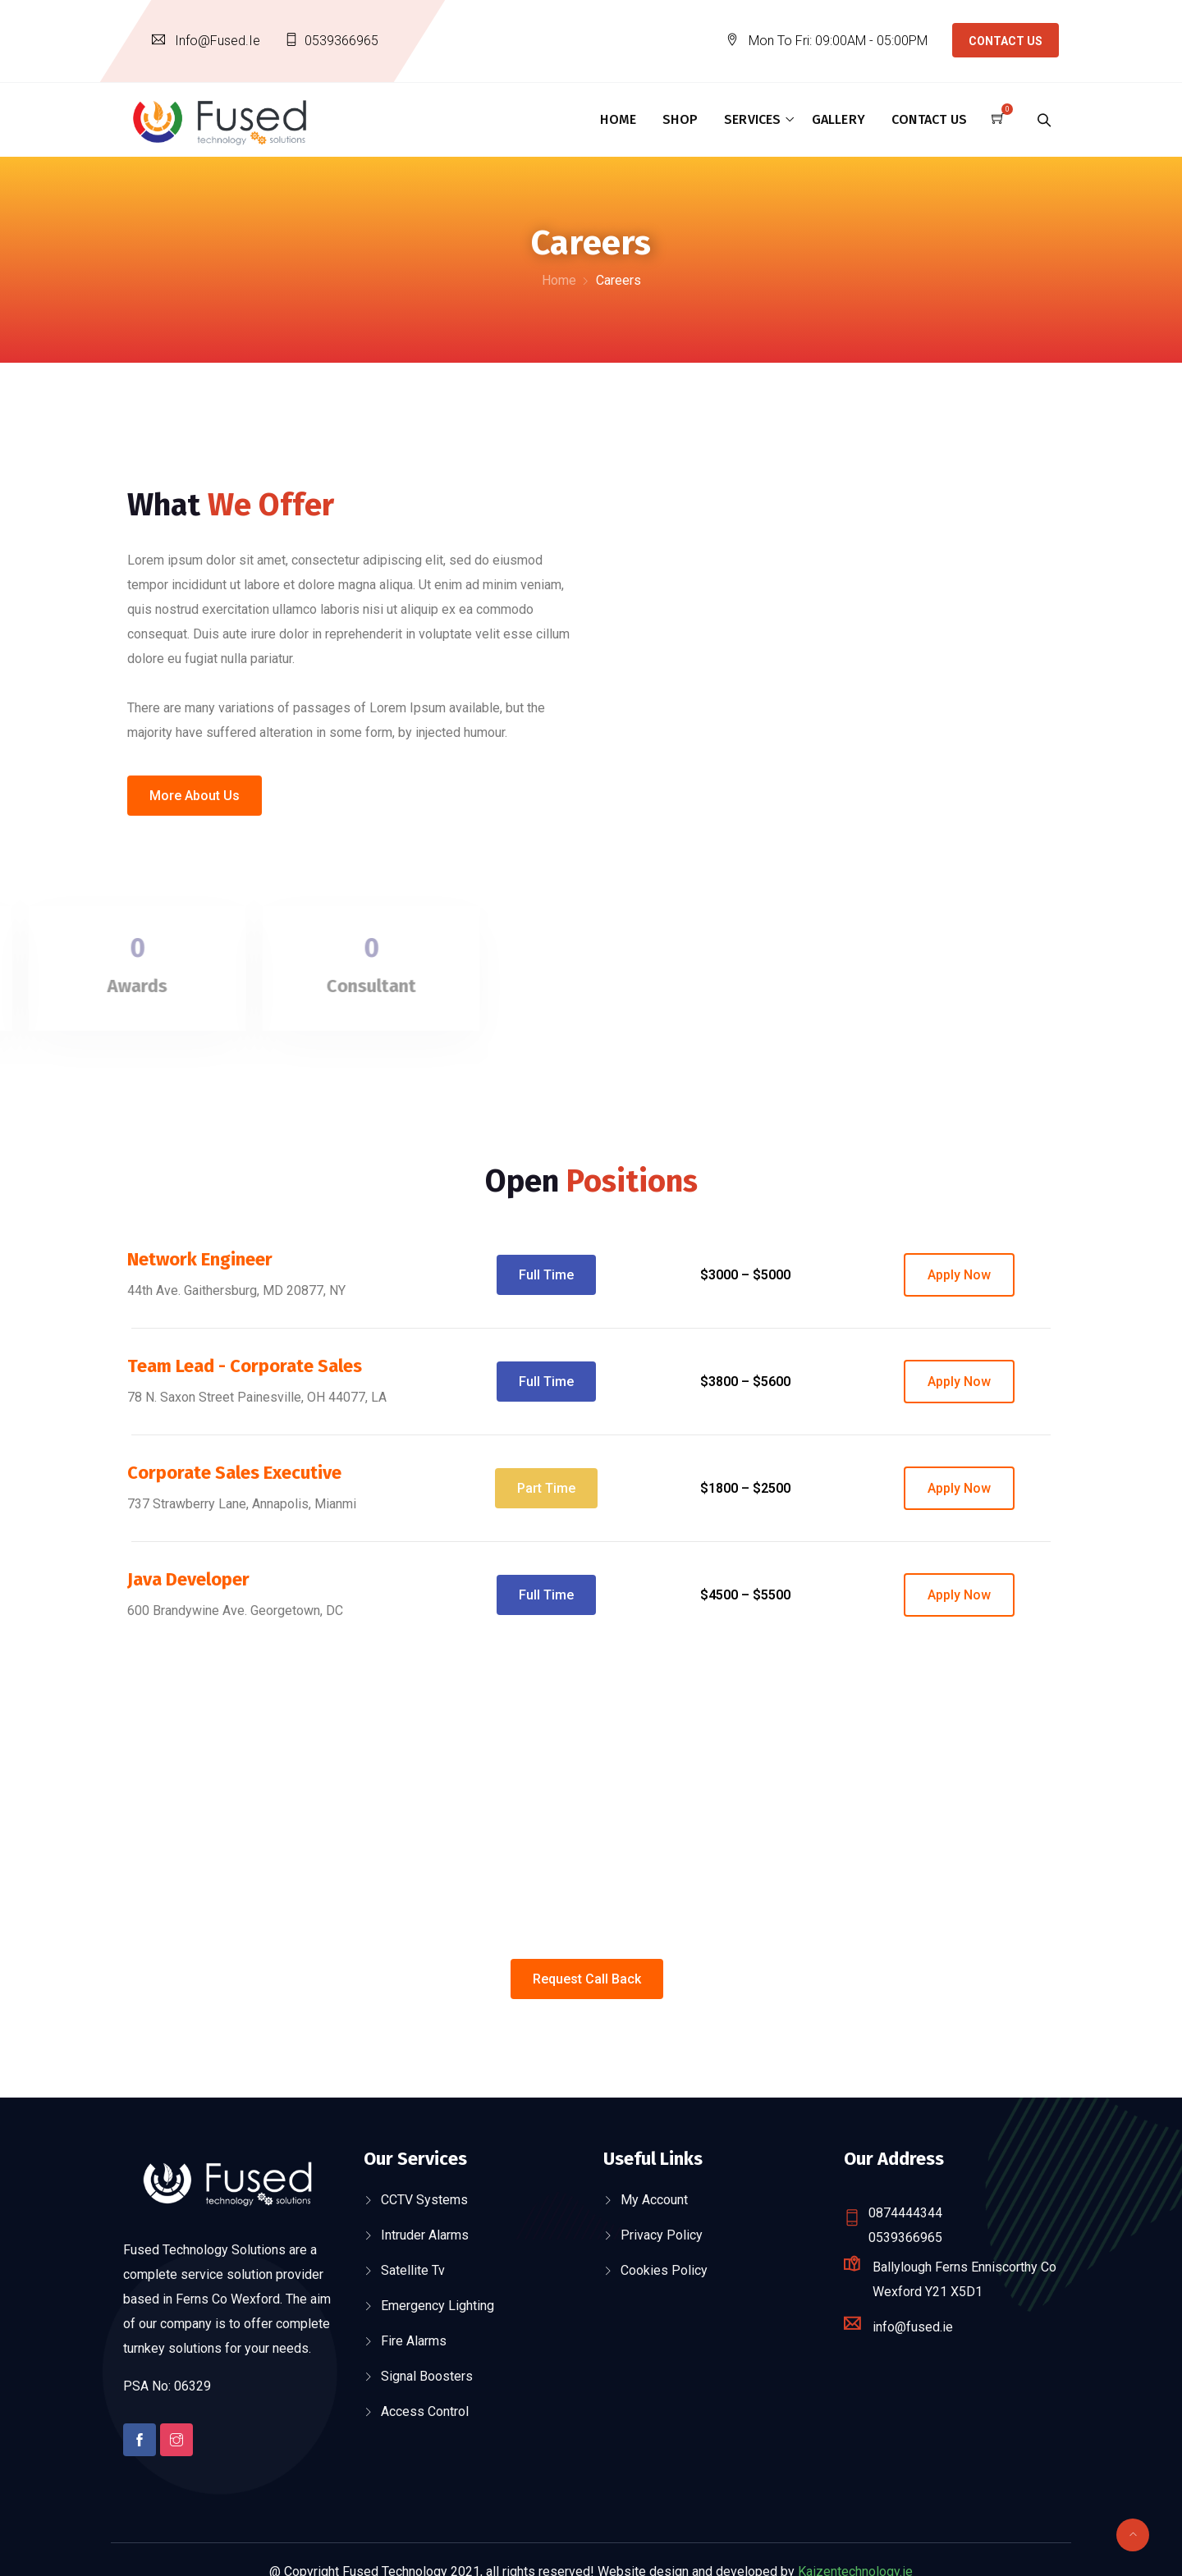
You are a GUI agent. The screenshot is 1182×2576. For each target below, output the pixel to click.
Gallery (838, 119)
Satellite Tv (413, 2270)
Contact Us (1005, 41)
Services (752, 119)
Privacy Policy (662, 2235)
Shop (680, 119)
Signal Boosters (427, 2376)
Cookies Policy (664, 2270)
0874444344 (905, 2213)
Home (618, 119)
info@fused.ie (217, 40)
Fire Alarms (414, 2341)
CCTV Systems (424, 2200)
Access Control (425, 2411)
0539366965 (341, 40)
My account (654, 2200)
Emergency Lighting (437, 2305)
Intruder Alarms (425, 2235)
